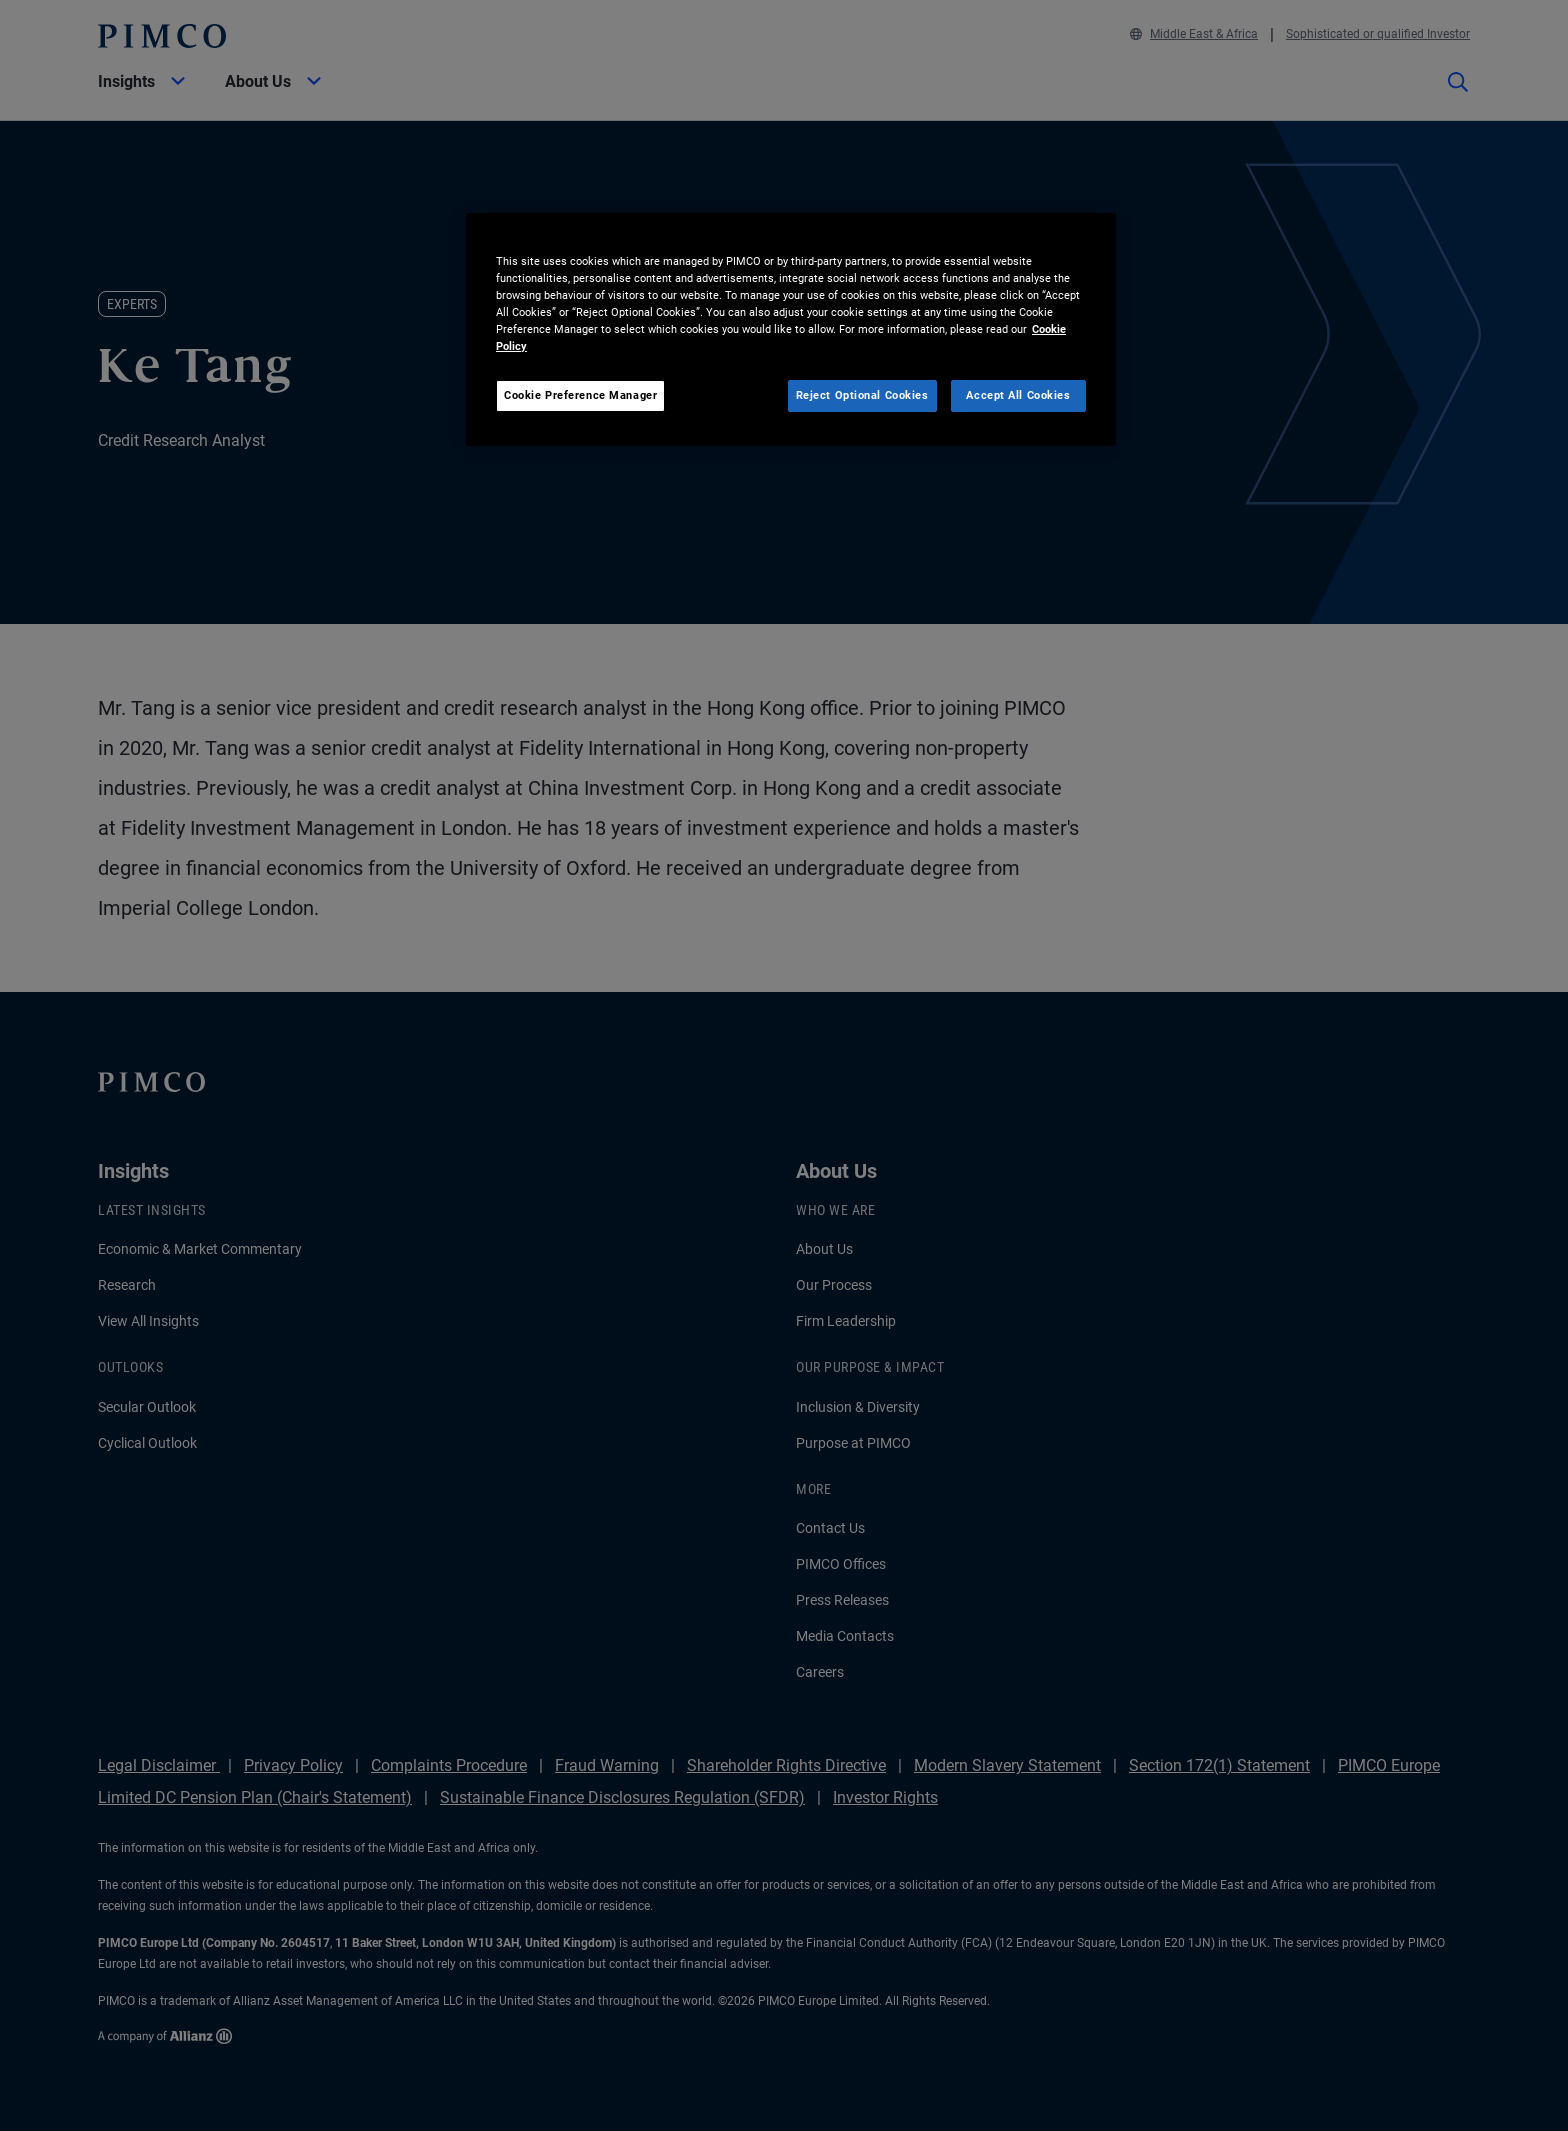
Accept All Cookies (1018, 395)
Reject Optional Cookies (862, 395)
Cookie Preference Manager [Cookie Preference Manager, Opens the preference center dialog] (580, 395)
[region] (791, 329)
